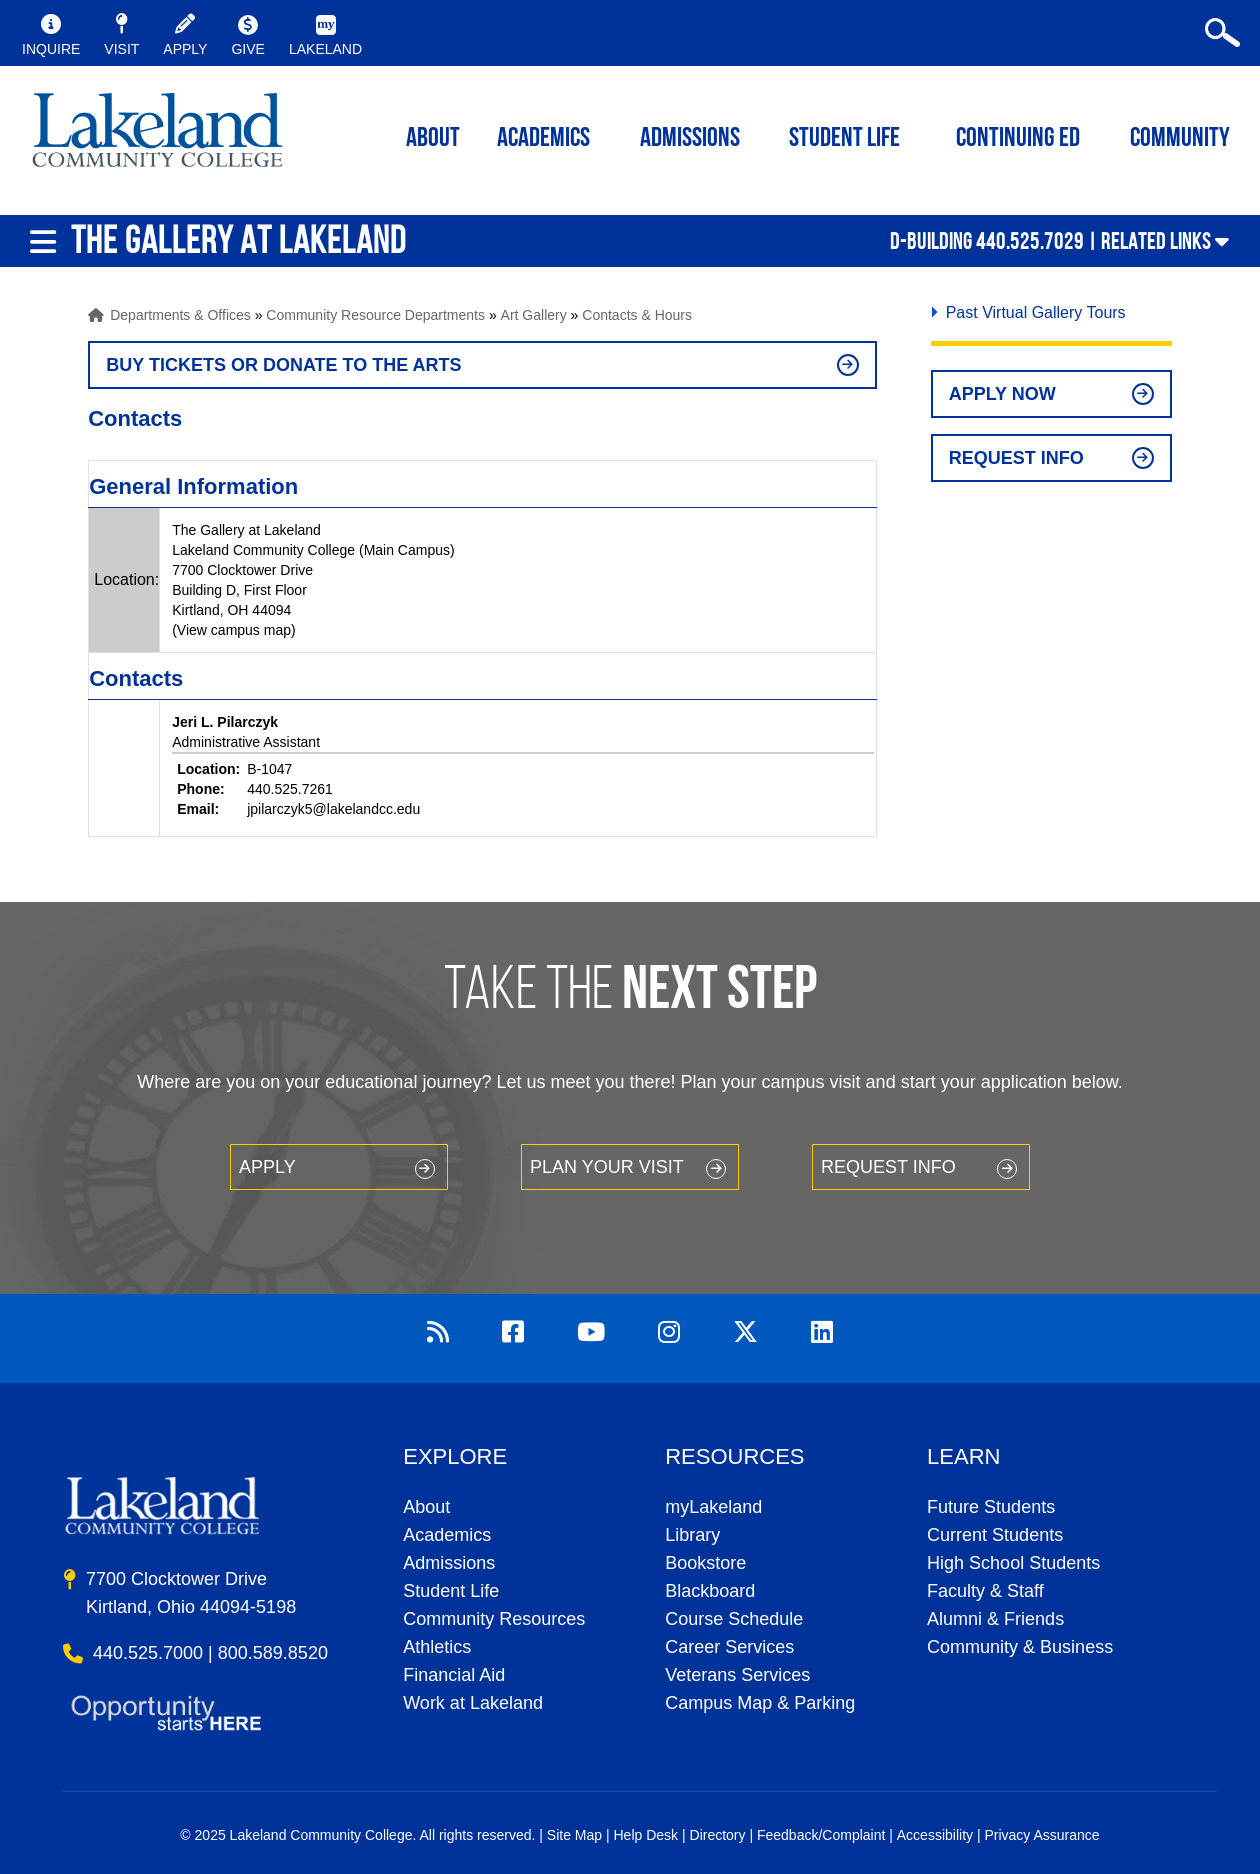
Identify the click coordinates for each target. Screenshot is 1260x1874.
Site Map (574, 1835)
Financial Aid (454, 1675)
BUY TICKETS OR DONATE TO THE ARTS (283, 365)
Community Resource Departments (375, 315)
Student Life (844, 139)
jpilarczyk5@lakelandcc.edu (333, 809)
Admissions (690, 139)
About (426, 1507)
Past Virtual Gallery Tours (1036, 312)
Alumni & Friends (995, 1619)
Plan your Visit (607, 1167)
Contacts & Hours (637, 315)
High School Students (1013, 1563)
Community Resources (494, 1619)
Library (692, 1535)
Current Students (995, 1535)
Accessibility (935, 1835)
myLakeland (157, 136)
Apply (267, 1167)
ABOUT (433, 139)
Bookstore (705, 1563)
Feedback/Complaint (821, 1835)
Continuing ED (1018, 139)
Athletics (437, 1647)
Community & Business (1020, 1647)
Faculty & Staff (985, 1591)
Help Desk (646, 1835)
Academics (447, 1535)
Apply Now (1002, 394)
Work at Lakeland (473, 1703)
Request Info (1016, 458)
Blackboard (710, 1591)
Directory (718, 1835)
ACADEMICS (543, 139)
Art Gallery (534, 315)
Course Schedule (734, 1619)
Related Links (1156, 241)
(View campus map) (233, 630)
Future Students (991, 1507)
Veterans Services (737, 1675)
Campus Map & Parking (760, 1703)
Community (1180, 139)
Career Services (729, 1647)
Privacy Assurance (1041, 1835)
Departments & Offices (180, 315)
